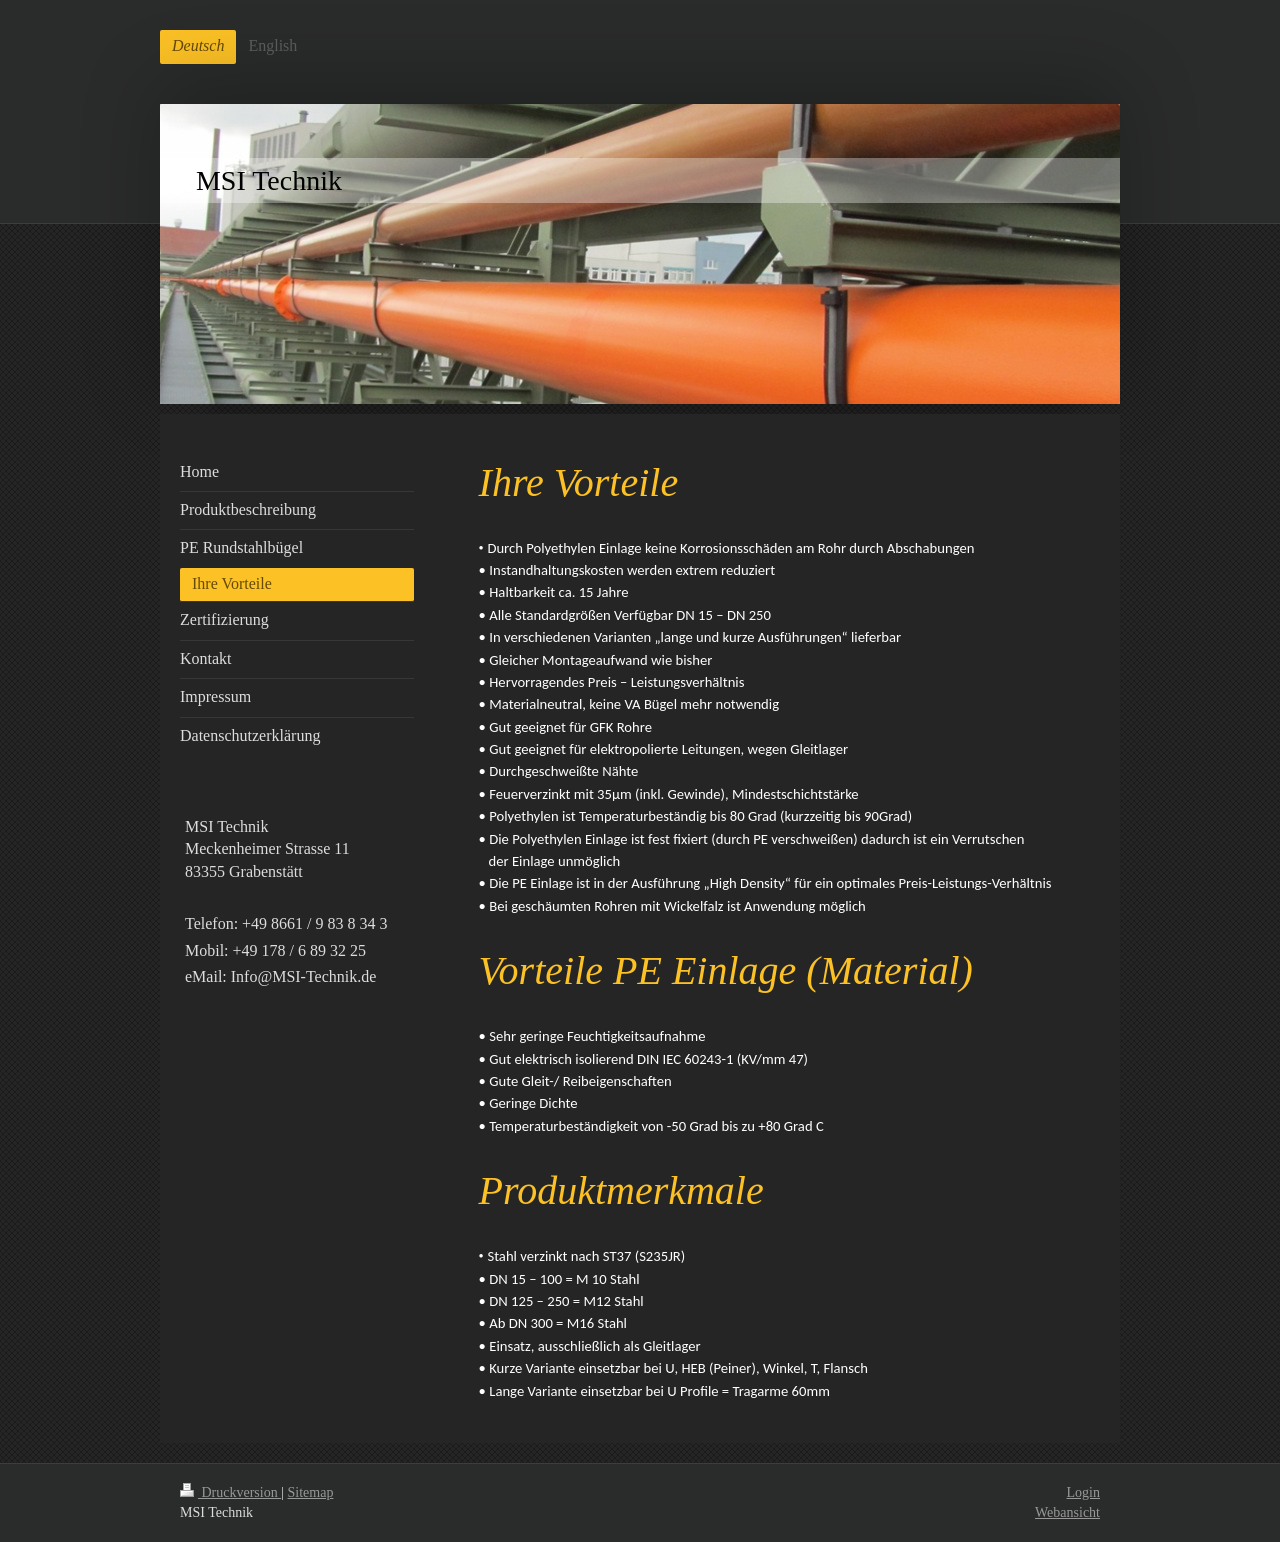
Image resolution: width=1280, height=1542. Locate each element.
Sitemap (311, 1492)
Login (1083, 1492)
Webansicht (1067, 1512)
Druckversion (230, 1492)
